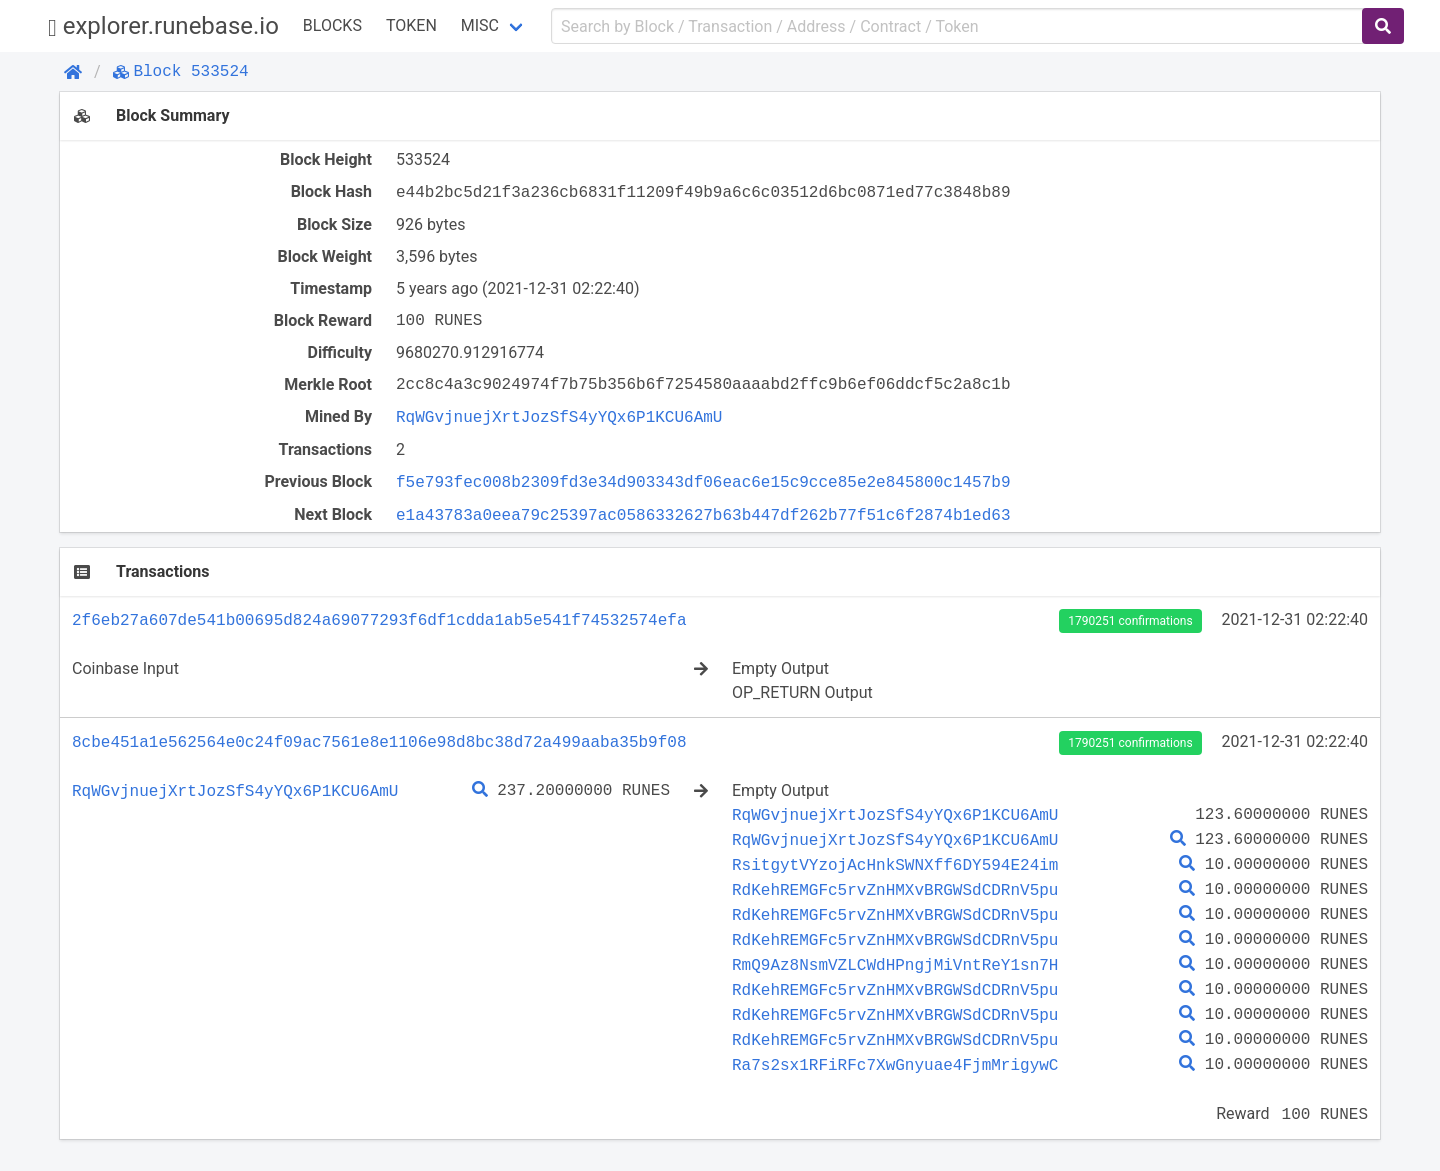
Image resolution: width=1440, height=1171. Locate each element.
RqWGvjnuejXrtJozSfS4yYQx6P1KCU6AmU (559, 417)
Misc (480, 25)
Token (411, 25)
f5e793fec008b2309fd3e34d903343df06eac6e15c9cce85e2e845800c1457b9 (703, 482)
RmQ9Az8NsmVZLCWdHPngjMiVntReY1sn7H (895, 965)
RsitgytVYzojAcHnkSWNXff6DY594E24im (895, 865)
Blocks (332, 25)
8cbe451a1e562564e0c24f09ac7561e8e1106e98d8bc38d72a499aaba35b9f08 (379, 742)
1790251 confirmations (1130, 621)
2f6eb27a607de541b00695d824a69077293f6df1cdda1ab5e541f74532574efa (379, 620)
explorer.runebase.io (163, 26)
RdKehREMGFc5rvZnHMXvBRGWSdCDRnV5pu (895, 890)
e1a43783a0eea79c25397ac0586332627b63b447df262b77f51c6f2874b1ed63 (703, 515)
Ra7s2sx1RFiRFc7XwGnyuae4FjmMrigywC (895, 1065)
